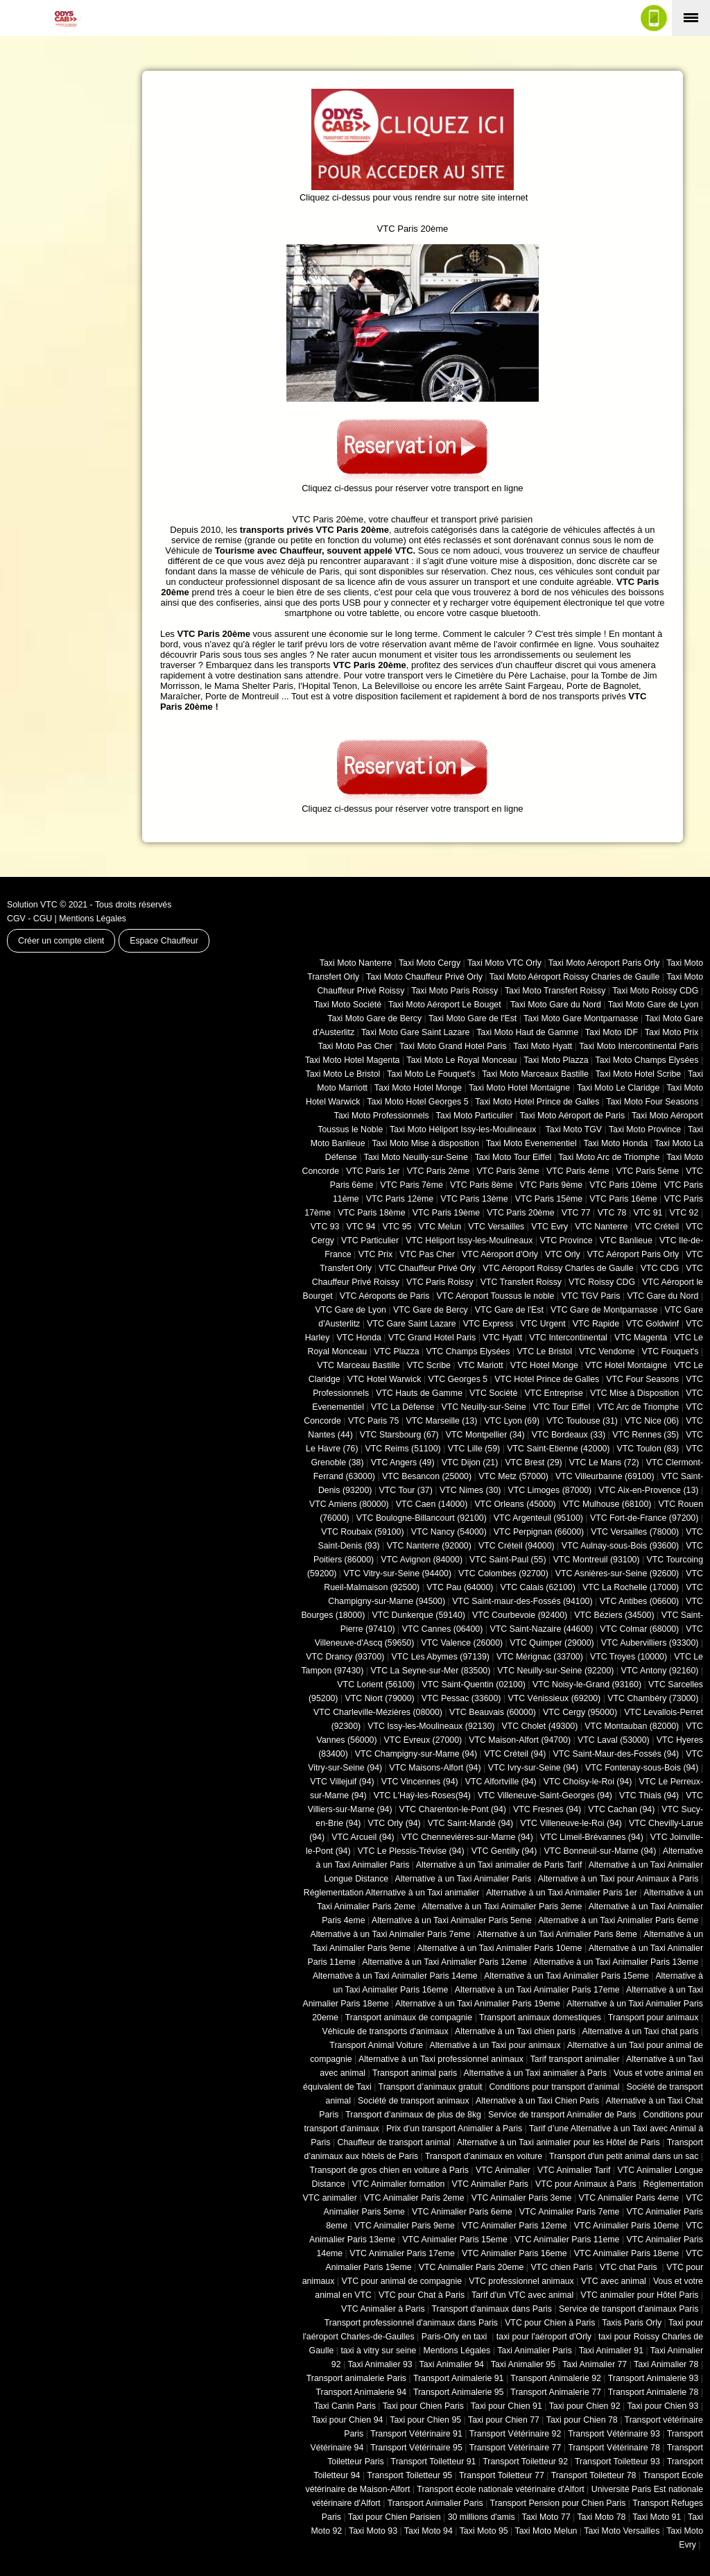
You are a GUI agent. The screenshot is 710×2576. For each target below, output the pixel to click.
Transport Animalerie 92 (555, 2378)
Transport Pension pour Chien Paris (558, 2503)
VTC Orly (562, 1254)
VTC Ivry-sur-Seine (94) (533, 1768)
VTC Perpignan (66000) (539, 1532)
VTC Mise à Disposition (634, 1393)
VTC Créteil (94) (515, 1754)
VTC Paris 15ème (548, 1199)
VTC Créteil (656, 1226)
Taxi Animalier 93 (379, 2364)
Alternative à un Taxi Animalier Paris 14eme (395, 1976)
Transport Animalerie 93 (653, 2378)
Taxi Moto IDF (611, 1032)
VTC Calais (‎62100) (537, 1587)
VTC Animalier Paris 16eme (514, 2253)
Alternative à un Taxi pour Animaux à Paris (618, 1879)
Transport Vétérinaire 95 (416, 2448)
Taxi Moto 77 (546, 2517)
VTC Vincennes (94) (419, 1781)
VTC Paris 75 (373, 1421)
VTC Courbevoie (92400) (519, 1615)
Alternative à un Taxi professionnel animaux (440, 2059)
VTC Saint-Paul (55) (507, 1559)
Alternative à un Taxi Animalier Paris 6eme (618, 1920)
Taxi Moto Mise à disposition (425, 1143)
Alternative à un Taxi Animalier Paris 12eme (444, 1962)
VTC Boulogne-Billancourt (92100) (421, 1518)
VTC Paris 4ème (577, 1171)
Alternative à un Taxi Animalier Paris (463, 1879)
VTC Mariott (480, 1365)
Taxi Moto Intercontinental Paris (638, 1046)
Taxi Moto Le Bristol (343, 1074)
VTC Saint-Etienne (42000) (558, 1448)
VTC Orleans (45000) (514, 1504)
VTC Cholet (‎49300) (540, 1726)
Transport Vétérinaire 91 (416, 2434)
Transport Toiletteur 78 (594, 2475)
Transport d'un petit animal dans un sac (623, 2156)
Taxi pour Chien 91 (506, 2406)
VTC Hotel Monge (544, 1365)
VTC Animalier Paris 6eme (462, 2212)
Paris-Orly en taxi (456, 2337)
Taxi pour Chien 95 (425, 2420)
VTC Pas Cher (427, 1254)
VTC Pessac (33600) (461, 1698)
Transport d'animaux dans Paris (492, 2309)
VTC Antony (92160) (660, 1670)
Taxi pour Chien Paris (423, 2406)
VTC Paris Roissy (440, 1282)
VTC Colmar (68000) (639, 1629)
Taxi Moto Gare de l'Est (472, 1018)
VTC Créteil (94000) (516, 1546)
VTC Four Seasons (642, 1379)
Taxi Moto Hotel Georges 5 (417, 1102)
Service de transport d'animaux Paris (628, 2309)
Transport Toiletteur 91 (433, 2461)
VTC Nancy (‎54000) (449, 1532)
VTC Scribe (429, 1365)
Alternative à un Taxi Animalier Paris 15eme (566, 1976)
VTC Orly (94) (394, 1823)
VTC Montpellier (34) (485, 1435)
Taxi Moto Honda (616, 1143)
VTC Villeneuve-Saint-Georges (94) (545, 1795)
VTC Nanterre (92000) (429, 1546)
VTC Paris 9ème (551, 1185)
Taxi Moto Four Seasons (652, 1102)
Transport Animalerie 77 (555, 2392)
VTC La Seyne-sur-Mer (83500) (430, 1670)
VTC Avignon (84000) (421, 1559)
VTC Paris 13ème (474, 1199)
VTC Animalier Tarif (573, 2170)
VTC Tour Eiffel (562, 1407)
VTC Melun (439, 1226)
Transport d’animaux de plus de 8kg (413, 2114)
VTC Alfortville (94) (501, 1781)
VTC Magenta (640, 1337)
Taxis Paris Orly (631, 2323)
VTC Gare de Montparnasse (604, 1310)
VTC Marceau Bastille (358, 1365)
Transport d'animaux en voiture (483, 2156)
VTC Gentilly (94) (504, 1851)
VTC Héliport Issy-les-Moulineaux (469, 1240)
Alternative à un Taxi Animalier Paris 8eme (557, 1934)
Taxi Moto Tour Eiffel (513, 1157)
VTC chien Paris (561, 2267)
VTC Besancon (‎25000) (426, 1476)
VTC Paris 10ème (623, 1185)
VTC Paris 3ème (507, 1171)
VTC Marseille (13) (441, 1421)
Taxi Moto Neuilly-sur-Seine (416, 1157)
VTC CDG (660, 1268)
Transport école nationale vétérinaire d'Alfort (500, 2489)
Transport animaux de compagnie (408, 2017)
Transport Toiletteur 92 (525, 2461)
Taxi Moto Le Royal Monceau (461, 1060)
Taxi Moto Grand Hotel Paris (452, 1046)
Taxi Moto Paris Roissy (454, 991)
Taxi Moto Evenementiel (531, 1143)
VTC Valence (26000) (462, 1643)
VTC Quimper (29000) (552, 1643)
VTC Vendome (606, 1351)
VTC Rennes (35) (645, 1435)
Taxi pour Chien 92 (585, 2406)
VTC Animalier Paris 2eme (414, 2198)
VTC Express (488, 1324)
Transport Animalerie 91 (458, 2378)
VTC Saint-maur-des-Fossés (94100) (522, 1601)
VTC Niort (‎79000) (380, 1698)
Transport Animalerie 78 (653, 2392)
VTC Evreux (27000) (423, 1740)
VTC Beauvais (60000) (492, 1712)
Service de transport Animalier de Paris (562, 2114)
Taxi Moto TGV (572, 1129)
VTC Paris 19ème (446, 1213)
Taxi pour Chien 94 (347, 2420)
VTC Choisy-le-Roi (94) (588, 1781)
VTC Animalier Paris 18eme (626, 2253)
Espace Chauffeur (164, 941)
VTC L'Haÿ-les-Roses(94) (422, 1795)
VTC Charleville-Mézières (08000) (377, 1712)
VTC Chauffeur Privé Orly (427, 1268)
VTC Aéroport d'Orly (500, 1254)
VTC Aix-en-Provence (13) (648, 1490)
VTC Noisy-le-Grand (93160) (586, 1684)
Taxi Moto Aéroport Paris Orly (604, 963)
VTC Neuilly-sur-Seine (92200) (555, 1670)
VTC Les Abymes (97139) (441, 1657)
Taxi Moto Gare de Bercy (374, 1018)
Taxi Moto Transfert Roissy (555, 991)
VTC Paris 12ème (399, 1199)
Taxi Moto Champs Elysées (646, 1060)
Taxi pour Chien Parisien (394, 2517)
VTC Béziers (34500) (614, 1615)
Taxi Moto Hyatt (542, 1046)
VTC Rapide (596, 1324)
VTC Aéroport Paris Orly (633, 1254)
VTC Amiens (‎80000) (349, 1504)
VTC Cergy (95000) (580, 1712)
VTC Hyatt (502, 1337)
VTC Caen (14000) (432, 1504)
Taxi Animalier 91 (611, 2350)
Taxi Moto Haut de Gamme (527, 1032)
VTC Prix (375, 1254)
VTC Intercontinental (568, 1337)
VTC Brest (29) (533, 1462)
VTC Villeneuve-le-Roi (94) (571, 1823)
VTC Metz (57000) (513, 1476)
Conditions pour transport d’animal (554, 2087)
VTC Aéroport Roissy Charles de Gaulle (558, 1268)
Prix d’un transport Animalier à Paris (454, 2128)
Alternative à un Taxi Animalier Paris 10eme (499, 1948)
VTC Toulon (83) (648, 1448)
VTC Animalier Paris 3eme (521, 2198)
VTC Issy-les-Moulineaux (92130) (430, 1726)
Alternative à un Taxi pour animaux (494, 2045)
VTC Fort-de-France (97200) (644, 1518)
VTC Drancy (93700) (345, 1657)
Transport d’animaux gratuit (431, 2087)
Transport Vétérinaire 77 (515, 2448)
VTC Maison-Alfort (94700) (520, 1740)
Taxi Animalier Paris (534, 2350)
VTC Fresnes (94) (547, 1809)
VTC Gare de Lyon (350, 1310)
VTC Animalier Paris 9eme (404, 2225)
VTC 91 (648, 1213)
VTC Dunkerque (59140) (418, 1615)
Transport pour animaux (653, 2017)
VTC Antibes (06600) (639, 1601)
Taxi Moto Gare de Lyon (653, 1004)
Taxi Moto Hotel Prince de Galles (537, 1102)
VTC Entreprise (553, 1393)
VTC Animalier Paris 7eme (569, 2212)
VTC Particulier (370, 1240)
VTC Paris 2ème (438, 1171)
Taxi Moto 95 (484, 2531)
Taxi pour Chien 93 (662, 2406)
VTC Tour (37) (406, 1490)
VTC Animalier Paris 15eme (455, 2239)
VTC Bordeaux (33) (568, 1435)
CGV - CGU (29, 918)
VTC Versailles (496, 1226)
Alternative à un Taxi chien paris (515, 2031)
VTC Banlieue (626, 1240)
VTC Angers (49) (403, 1462)
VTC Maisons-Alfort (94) (434, 1768)
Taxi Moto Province (645, 1129)
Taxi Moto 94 (428, 2531)
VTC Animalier (503, 2170)
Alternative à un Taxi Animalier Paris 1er (561, 1892)
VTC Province (565, 1240)
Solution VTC (32, 905)
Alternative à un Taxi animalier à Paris (535, 2073)
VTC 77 (576, 1213)
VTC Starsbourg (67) (399, 1435)
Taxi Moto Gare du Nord (555, 1004)
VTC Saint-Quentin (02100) (474, 1684)
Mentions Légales (92, 918)
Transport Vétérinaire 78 (614, 2448)
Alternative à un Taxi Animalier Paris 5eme (452, 1920)
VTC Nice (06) (652, 1421)
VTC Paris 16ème (623, 1199)
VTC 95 (397, 1226)
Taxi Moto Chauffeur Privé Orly (424, 977)
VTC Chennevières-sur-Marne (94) (467, 1837)
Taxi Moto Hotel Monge (418, 1088)
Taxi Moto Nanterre (356, 963)
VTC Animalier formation (398, 2184)
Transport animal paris (414, 2073)
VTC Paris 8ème (481, 1185)
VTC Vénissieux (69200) (554, 1698)
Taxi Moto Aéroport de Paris (572, 1115)
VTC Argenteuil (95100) (538, 1518)
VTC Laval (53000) (614, 1740)
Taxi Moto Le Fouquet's (431, 1074)
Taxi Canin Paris (345, 2406)
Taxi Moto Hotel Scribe (639, 1074)
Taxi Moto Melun (546, 2531)
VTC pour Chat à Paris (422, 2295)
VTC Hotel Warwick (384, 1379)
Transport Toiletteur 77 (501, 2475)
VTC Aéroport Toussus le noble (496, 1296)
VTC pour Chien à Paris (550, 2323)
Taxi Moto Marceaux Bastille (535, 1074)
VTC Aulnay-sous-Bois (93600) (620, 1546)
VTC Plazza (396, 1351)
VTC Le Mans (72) (604, 1462)
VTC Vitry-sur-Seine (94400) (398, 1573)
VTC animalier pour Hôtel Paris (639, 2295)
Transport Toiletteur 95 (409, 2475)
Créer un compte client (61, 941)
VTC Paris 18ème (371, 1213)
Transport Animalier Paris (435, 2503)
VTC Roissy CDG (602, 1282)
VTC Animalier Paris (489, 2184)
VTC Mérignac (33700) (539, 1657)
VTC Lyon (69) (511, 1421)
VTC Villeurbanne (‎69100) (605, 1476)
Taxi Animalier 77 (594, 2364)
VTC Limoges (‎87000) (549, 1490)
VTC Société (493, 1393)
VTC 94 (361, 1226)
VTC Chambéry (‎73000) (652, 1698)
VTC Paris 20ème (520, 1213)
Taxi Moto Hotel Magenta (352, 1060)
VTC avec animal (613, 2281)
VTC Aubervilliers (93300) (650, 1643)
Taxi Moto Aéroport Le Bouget (445, 1004)
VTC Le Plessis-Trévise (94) (411, 1851)
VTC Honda (358, 1337)
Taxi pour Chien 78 (582, 2420)
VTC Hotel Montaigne (626, 1365)
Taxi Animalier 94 (451, 2364)
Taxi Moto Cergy (429, 963)
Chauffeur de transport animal (394, 2142)
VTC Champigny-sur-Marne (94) (416, 1754)
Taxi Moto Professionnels (381, 1115)
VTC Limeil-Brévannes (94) (591, 1837)
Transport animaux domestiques (540, 2017)
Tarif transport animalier (575, 2059)
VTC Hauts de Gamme (419, 1393)
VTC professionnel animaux (521, 2281)
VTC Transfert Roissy (521, 1282)
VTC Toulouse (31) (582, 1421)
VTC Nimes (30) (470, 1490)
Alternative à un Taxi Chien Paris (537, 2101)
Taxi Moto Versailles (621, 2531)
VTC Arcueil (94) (363, 1837)
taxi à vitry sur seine (378, 2350)
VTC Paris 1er (373, 1171)
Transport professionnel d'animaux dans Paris (411, 2323)
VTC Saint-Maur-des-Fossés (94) (616, 1754)
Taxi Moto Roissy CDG (655, 991)
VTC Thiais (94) (649, 1795)
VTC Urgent (543, 1324)
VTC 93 (325, 1226)
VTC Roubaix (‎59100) (362, 1532)
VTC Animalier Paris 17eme (402, 2253)
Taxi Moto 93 (373, 2531)
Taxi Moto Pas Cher (355, 1046)
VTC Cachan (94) (621, 1809)
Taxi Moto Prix (672, 1032)
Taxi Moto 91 (656, 2517)
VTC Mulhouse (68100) (607, 1504)
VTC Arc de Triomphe (638, 1407)
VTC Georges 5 (457, 1379)
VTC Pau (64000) (459, 1587)
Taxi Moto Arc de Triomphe (608, 1157)
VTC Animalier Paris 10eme (626, 2225)
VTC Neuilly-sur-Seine (483, 1407)
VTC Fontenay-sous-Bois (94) (641, 1768)
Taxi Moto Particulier (474, 1115)
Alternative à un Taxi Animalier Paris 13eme (616, 1962)
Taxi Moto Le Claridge (618, 1088)
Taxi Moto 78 (601, 2517)
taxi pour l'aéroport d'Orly (543, 2337)
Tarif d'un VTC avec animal (522, 2295)
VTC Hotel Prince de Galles (546, 1379)
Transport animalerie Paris (356, 2378)
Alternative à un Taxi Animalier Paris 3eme (502, 1906)
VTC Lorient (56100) (376, 1684)
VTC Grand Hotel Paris (432, 1337)
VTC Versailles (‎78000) (635, 1532)
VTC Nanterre (601, 1226)
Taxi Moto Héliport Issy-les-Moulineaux (463, 1129)
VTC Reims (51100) (403, 1448)
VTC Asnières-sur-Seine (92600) (617, 1573)
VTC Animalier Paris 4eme (628, 2198)
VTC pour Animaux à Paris (585, 2184)
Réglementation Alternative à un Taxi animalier (392, 1892)
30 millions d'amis (481, 2517)
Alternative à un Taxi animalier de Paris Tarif (499, 1865)
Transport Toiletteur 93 (617, 2461)
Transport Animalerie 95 (458, 2392)
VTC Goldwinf (652, 1324)
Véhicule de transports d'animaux (385, 2031)
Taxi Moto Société (347, 1004)
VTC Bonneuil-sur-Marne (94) (600, 1851)
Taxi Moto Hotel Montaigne (519, 1088)
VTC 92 (684, 1213)
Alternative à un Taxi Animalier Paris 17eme (537, 1990)
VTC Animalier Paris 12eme (514, 2225)
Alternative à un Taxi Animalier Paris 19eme (477, 2003)
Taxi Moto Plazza (555, 1060)
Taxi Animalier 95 (523, 2364)
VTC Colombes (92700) (503, 1573)
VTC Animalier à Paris (383, 2309)
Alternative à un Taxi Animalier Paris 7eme (390, 1934)
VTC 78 (612, 1213)
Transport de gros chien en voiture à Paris (389, 2170)
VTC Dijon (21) (470, 1462)
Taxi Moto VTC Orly (504, 963)
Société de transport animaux (413, 2101)
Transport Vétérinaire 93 (614, 2434)
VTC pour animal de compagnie (401, 2281)
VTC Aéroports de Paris (385, 1296)
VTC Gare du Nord (662, 1296)
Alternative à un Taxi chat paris (640, 2031)
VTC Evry (549, 1226)
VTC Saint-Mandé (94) (471, 1823)
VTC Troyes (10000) (628, 1657)
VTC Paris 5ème (647, 1171)
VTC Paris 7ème (411, 1185)
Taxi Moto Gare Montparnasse (580, 1018)
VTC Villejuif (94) (342, 1781)
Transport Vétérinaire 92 (515, 2434)
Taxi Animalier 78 (666, 2364)
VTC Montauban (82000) (632, 1726)
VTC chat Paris (629, 2267)
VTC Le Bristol (544, 1351)
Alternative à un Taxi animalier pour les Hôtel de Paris (558, 2142)
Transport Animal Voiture (376, 2045)
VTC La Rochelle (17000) (630, 1587)
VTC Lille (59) (474, 1448)
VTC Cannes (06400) (442, 1629)
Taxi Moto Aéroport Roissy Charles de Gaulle (575, 977)
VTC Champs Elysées (468, 1351)
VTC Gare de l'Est (509, 1310)
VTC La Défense (402, 1407)
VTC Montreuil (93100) (596, 1559)
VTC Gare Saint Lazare (411, 1324)
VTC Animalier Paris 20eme (471, 2267)
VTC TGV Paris (591, 1296)
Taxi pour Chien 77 (503, 2420)
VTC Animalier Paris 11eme (567, 2239)
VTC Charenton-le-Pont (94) (452, 1809)
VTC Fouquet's (669, 1351)
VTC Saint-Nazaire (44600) (541, 1629)
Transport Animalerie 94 (360, 2392)
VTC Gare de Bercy (430, 1310)
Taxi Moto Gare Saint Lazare (415, 1032)
